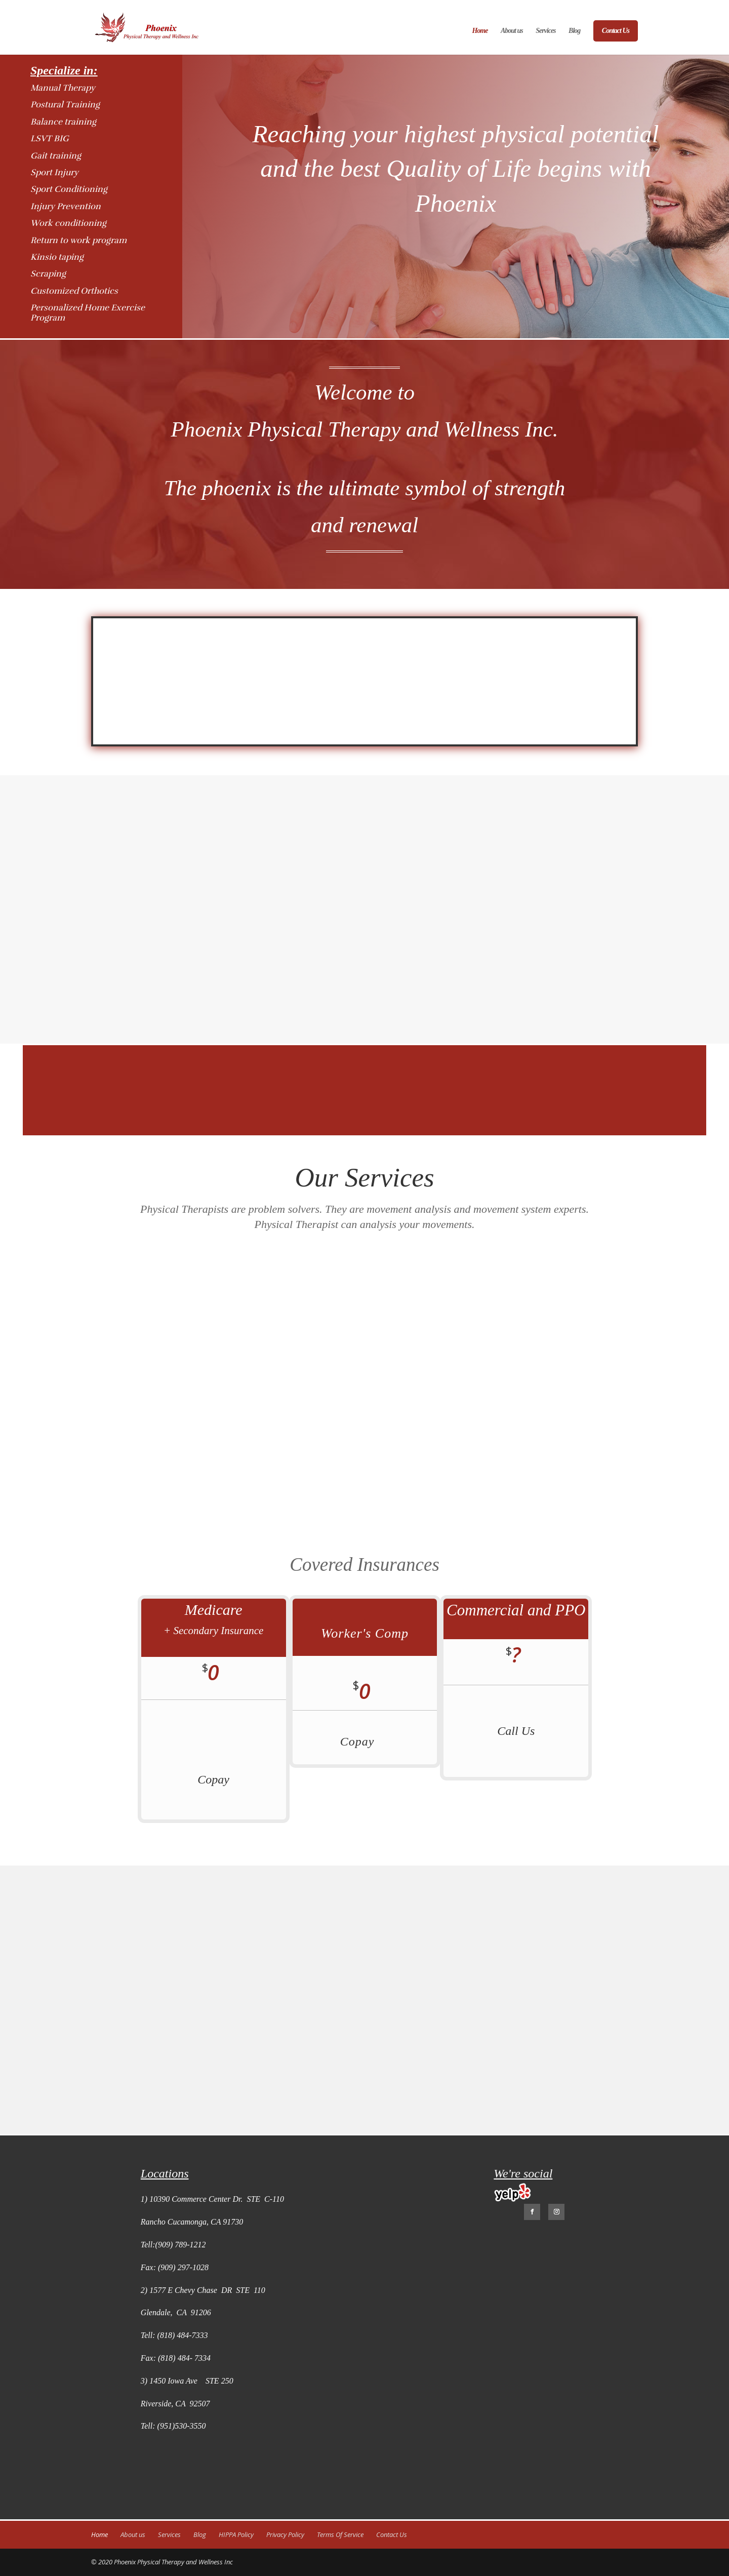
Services (545, 30)
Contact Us (615, 30)
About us (512, 30)
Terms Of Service (340, 2534)
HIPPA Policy (236, 2534)
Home (480, 30)
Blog (574, 30)
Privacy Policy (285, 2534)
